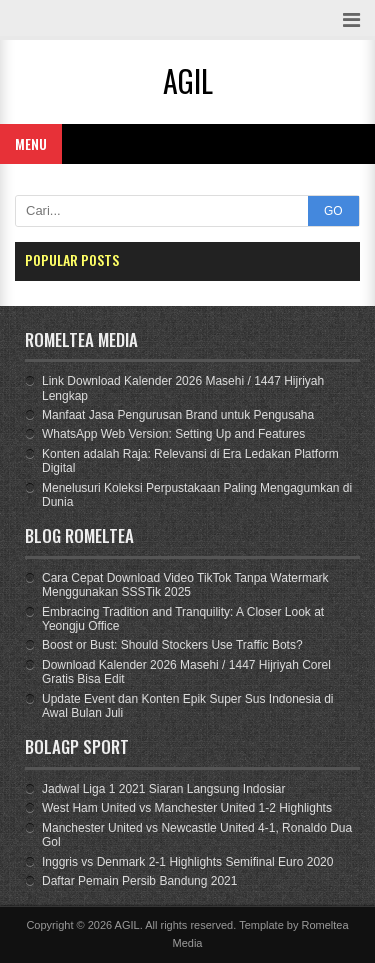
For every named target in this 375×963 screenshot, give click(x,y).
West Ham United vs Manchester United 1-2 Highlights (187, 808)
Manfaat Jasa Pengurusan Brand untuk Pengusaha (178, 415)
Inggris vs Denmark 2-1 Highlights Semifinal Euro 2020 (187, 862)
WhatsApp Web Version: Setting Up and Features (173, 434)
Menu (31, 143)
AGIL (127, 925)
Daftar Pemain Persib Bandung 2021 (139, 881)
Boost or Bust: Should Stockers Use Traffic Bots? (172, 645)
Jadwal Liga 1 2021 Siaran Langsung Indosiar (164, 789)
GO (333, 211)
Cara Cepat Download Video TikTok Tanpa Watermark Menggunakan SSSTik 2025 (185, 585)
